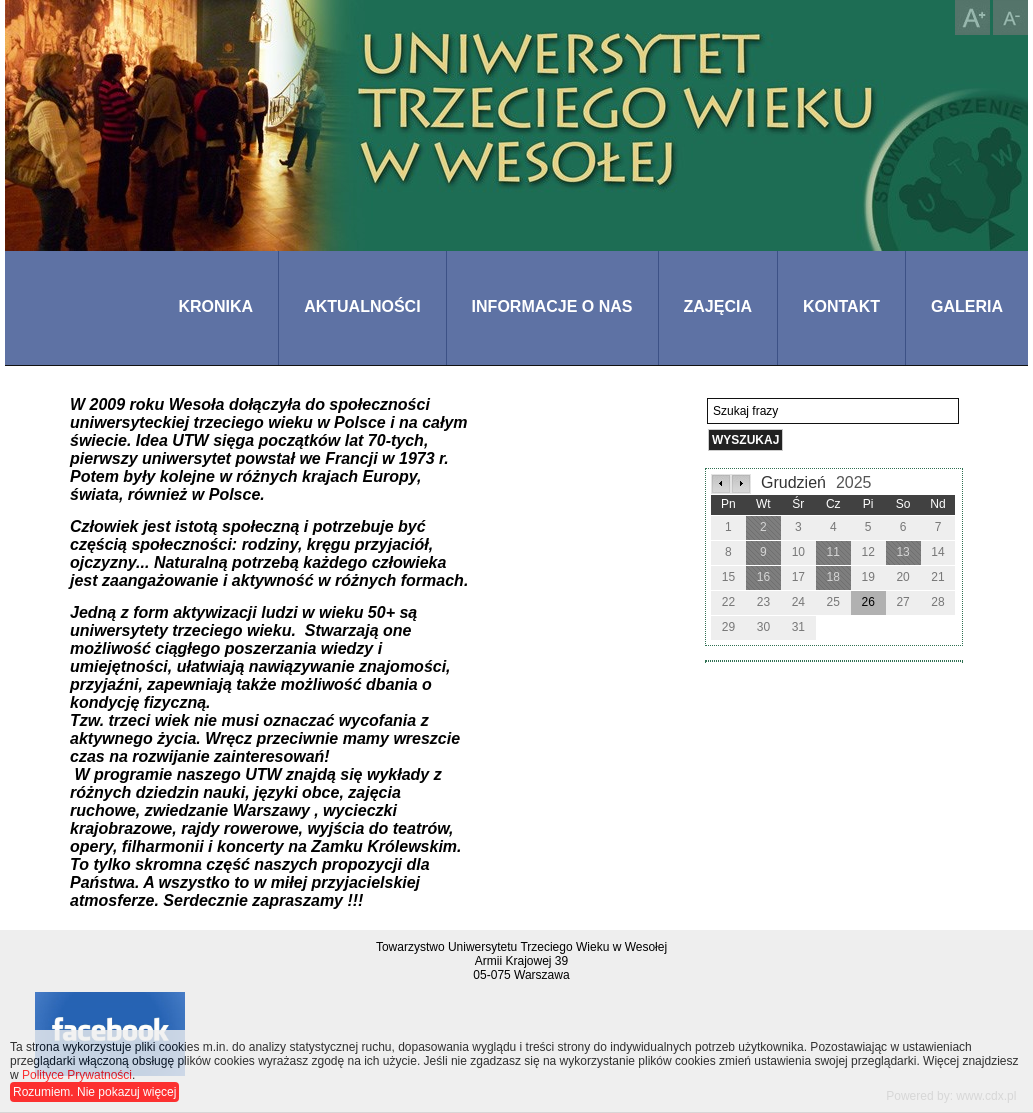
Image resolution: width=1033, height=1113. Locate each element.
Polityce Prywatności (77, 1075)
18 (833, 577)
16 (763, 577)
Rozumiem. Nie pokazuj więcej (94, 1092)
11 (833, 552)
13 (902, 552)
